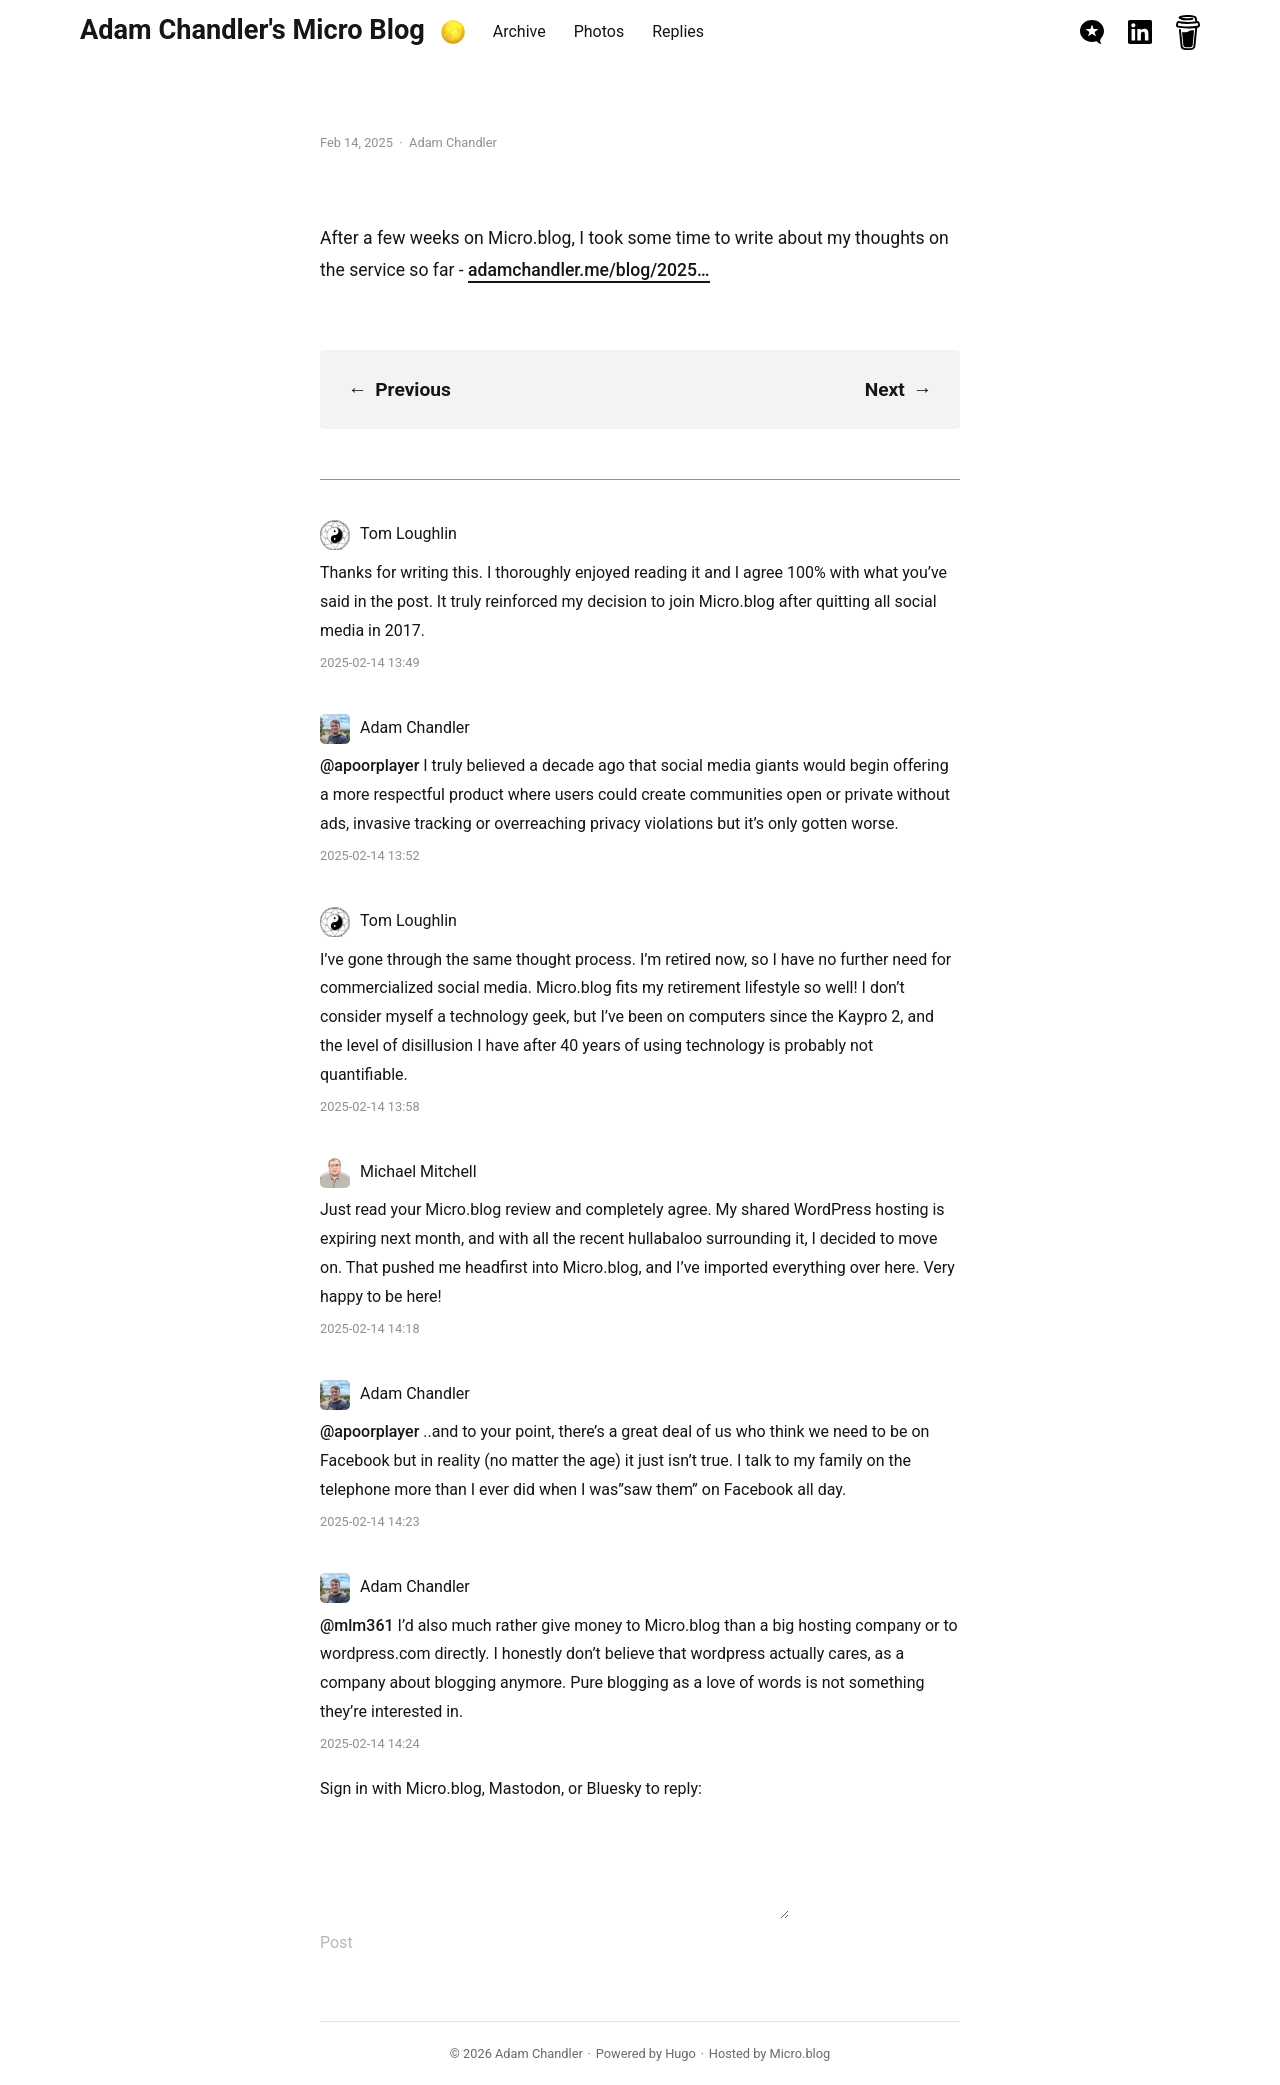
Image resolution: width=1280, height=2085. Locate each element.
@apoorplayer (369, 765)
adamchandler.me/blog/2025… (588, 270)
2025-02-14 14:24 (370, 1743)
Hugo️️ (680, 2053)
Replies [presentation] (678, 31)
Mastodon (525, 1788)
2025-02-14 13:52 (370, 855)
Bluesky (614, 1788)
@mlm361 (357, 1625)
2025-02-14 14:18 (370, 1328)
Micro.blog (444, 1788)
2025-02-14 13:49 (370, 662)
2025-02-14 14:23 (370, 1521)
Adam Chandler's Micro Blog (252, 30)
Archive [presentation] (519, 31)
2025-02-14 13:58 (370, 1106)
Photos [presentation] (599, 31)
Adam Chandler (539, 2053)
